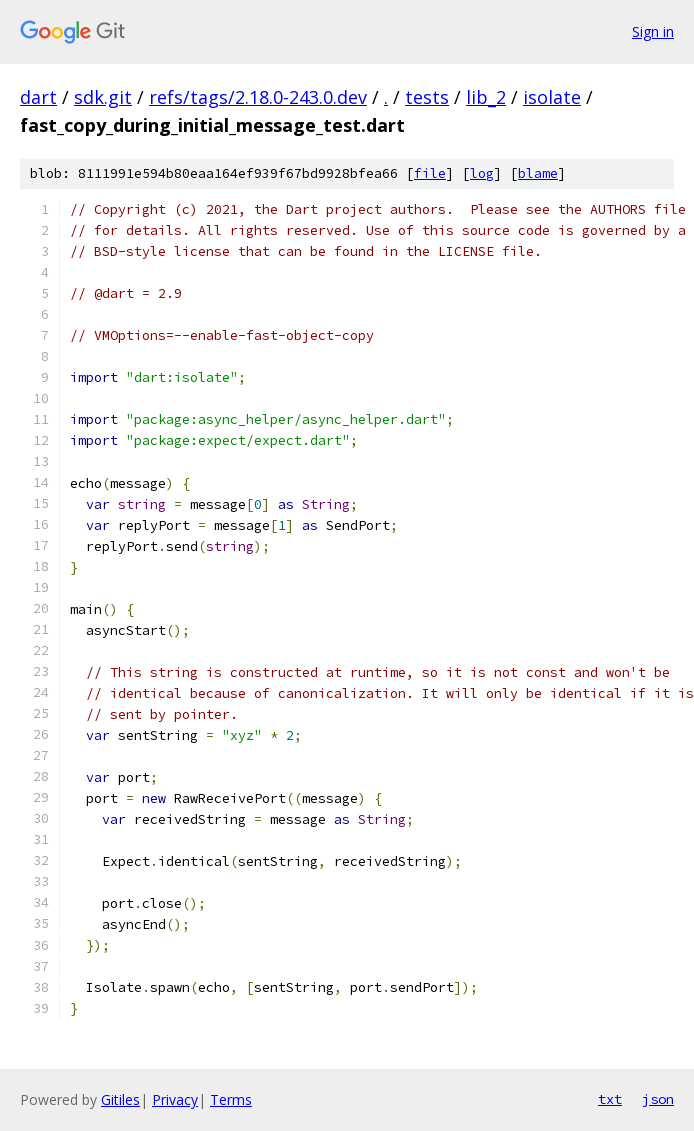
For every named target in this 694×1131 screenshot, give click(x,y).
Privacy (175, 1099)
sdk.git (103, 97)
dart (38, 97)
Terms (231, 1099)
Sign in (653, 31)
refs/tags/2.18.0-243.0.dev (258, 97)
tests (427, 97)
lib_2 (486, 97)
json (658, 1099)
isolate (552, 97)
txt (610, 1099)
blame (538, 173)
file (430, 173)
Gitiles (120, 1099)
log (482, 173)
